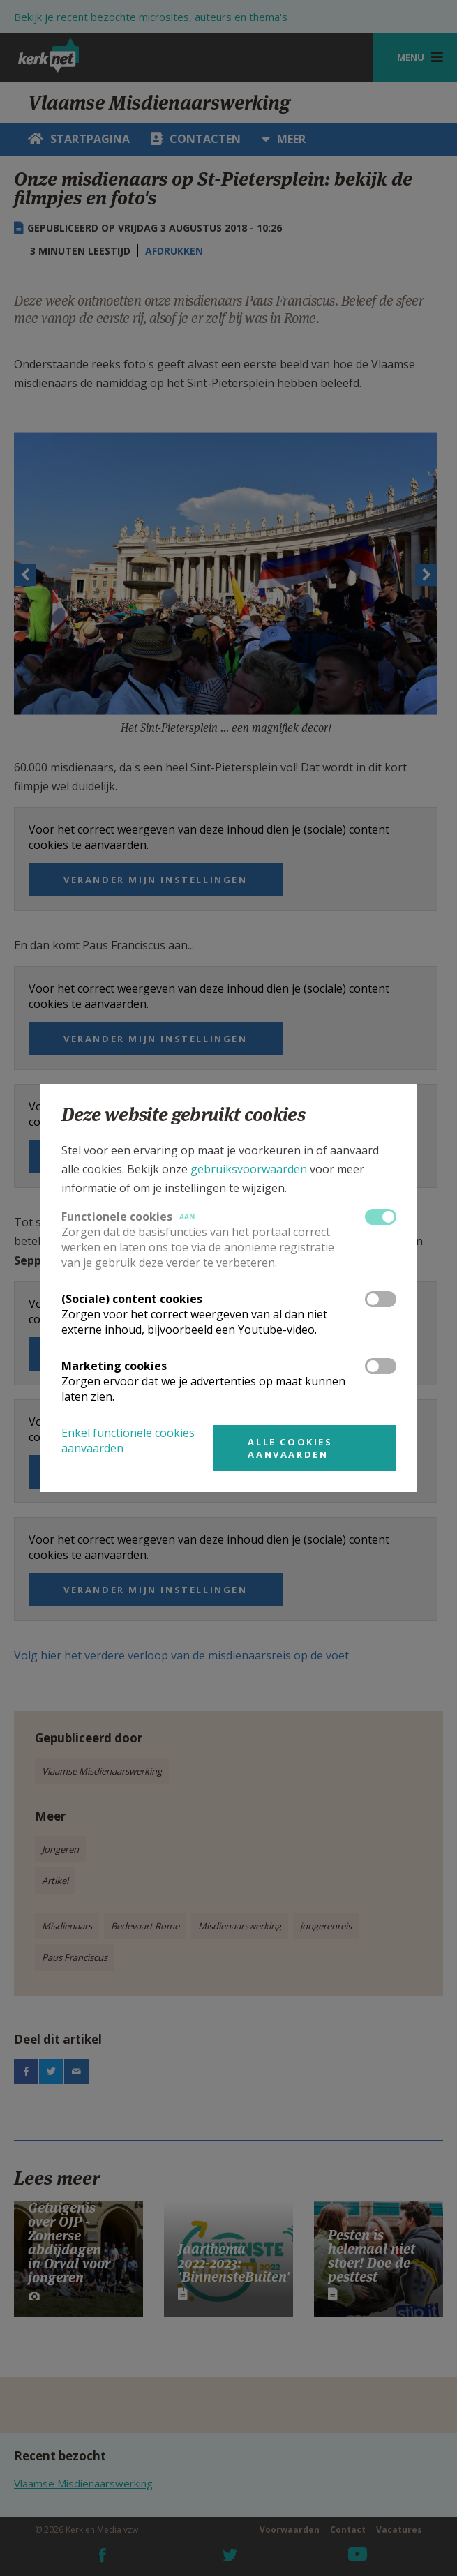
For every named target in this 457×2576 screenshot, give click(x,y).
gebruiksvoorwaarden (248, 1169)
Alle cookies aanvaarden (290, 1448)
